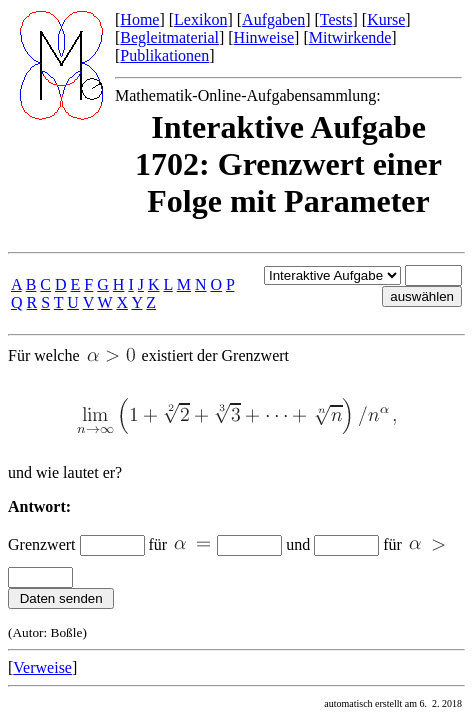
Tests (336, 19)
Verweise (42, 667)
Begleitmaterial (169, 37)
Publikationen (164, 55)
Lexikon (200, 19)
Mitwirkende (350, 37)
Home (139, 19)
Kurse (386, 19)
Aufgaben (273, 19)
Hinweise (264, 37)
